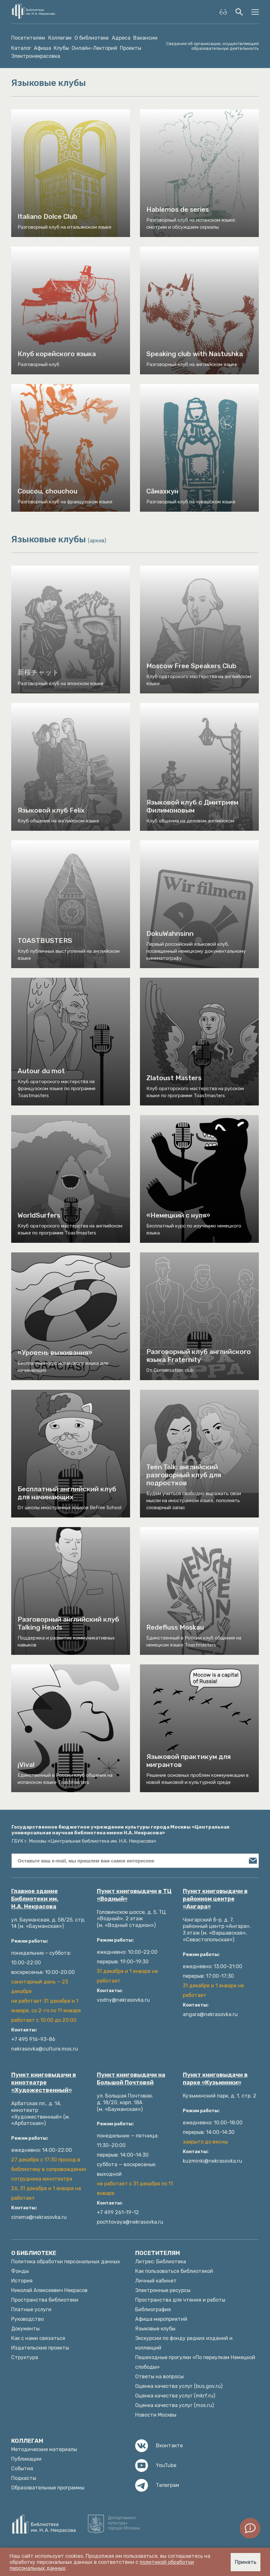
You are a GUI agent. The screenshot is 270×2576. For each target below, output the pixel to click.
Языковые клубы (155, 2329)
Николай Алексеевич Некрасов (49, 2290)
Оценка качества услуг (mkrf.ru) (175, 2396)
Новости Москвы (155, 2415)
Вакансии (145, 38)
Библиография (153, 2309)
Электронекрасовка (35, 56)
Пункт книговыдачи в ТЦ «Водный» (134, 1895)
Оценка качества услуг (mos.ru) (174, 2405)
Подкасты (23, 2478)
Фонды (20, 2271)
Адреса (121, 38)
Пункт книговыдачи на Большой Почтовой (131, 2078)
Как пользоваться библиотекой (174, 2271)
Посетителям (28, 38)
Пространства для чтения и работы (180, 2300)
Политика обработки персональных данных (65, 2262)
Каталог (21, 48)
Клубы (61, 48)
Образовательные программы (47, 2488)
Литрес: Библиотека (160, 2262)
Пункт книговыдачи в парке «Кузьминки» (215, 2078)
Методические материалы (44, 2449)
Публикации (26, 2459)
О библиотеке (91, 38)
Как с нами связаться (38, 2338)
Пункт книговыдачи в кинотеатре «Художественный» (43, 2082)
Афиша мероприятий (161, 2319)
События (22, 2468)
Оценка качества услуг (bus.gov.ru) (178, 2386)
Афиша (42, 48)
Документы (25, 2329)
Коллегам (60, 38)
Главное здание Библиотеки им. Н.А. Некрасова (34, 1899)
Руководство (27, 2319)
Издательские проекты (40, 2348)
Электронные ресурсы (162, 2290)
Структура (24, 2357)
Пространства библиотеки (44, 2300)
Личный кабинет (156, 2281)
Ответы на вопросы (159, 2376)
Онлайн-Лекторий (94, 48)
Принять (245, 2562)
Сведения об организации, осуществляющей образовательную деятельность (212, 46)
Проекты (130, 48)
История (22, 2281)
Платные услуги (31, 2309)
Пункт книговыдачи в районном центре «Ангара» (215, 1899)
